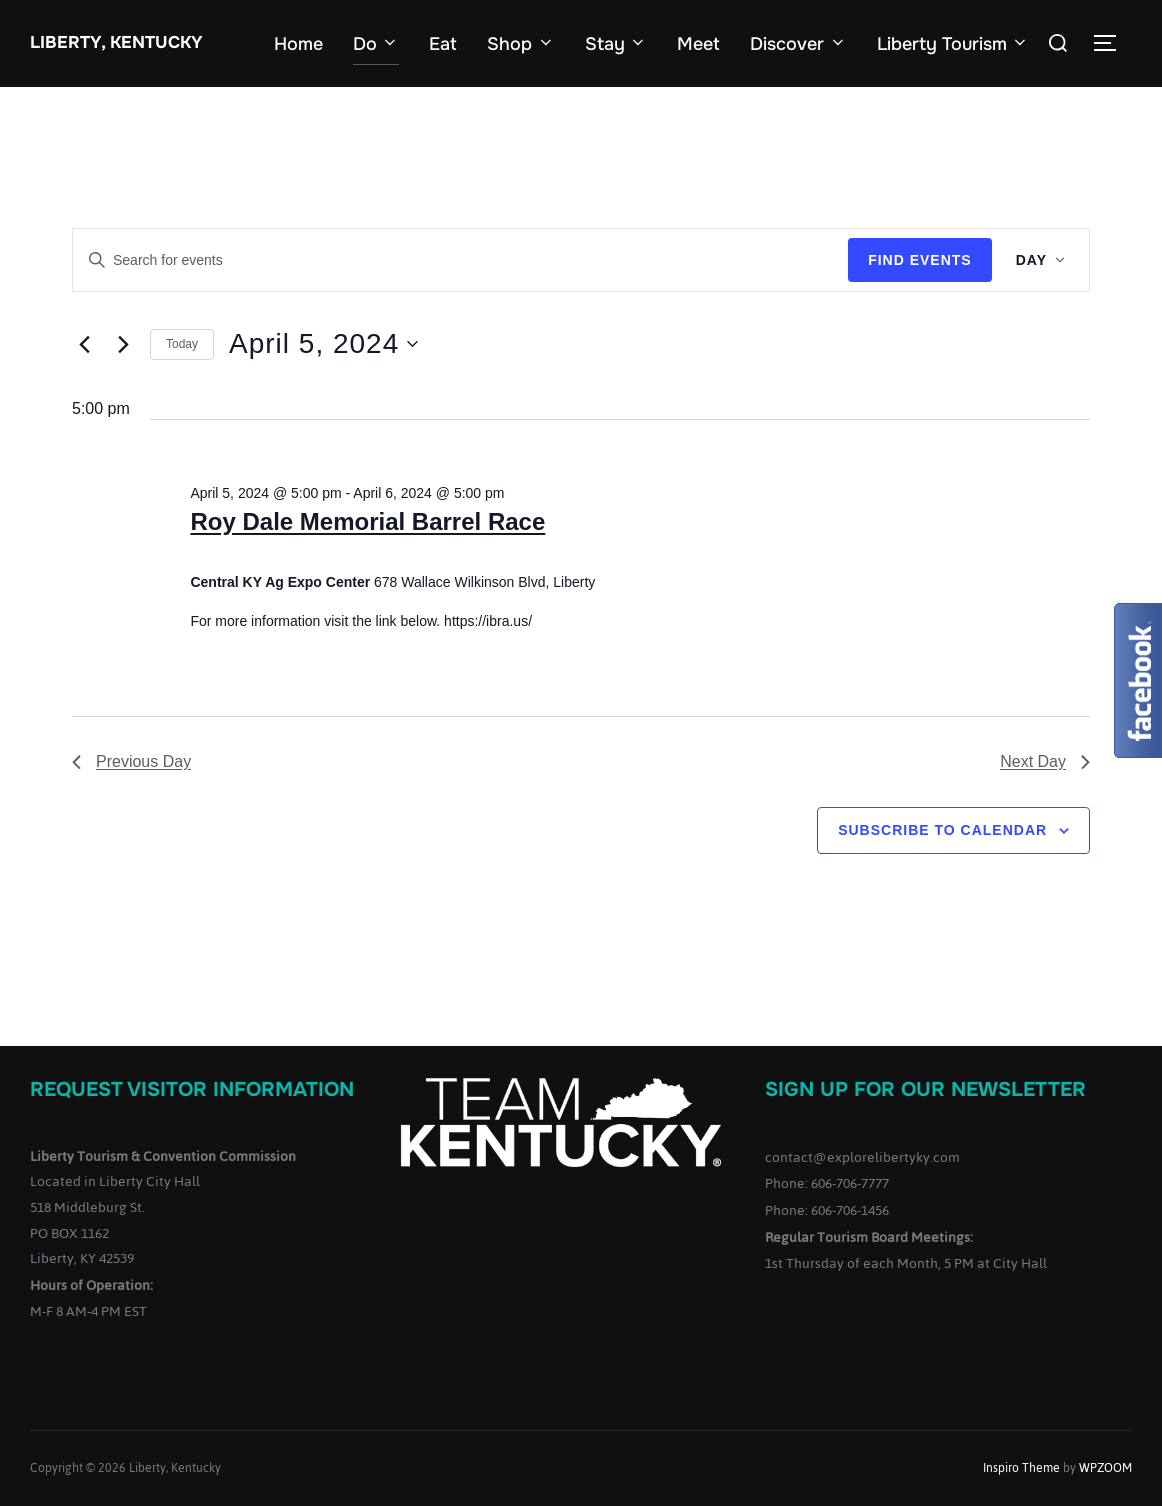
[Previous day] (84, 344)
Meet (698, 44)
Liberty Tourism (953, 44)
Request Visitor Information (192, 1089)
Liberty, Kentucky (116, 42)
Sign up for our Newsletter (925, 1089)
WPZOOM (1105, 1468)
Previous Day (131, 761)
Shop (521, 44)
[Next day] (123, 344)
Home (298, 44)
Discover (798, 44)
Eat (443, 44)
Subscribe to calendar (942, 830)
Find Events (920, 260)
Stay (616, 44)
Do (376, 44)
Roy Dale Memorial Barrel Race (367, 521)
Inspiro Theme (1021, 1468)
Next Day (1045, 761)
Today (182, 344)
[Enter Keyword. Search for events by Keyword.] (460, 260)
